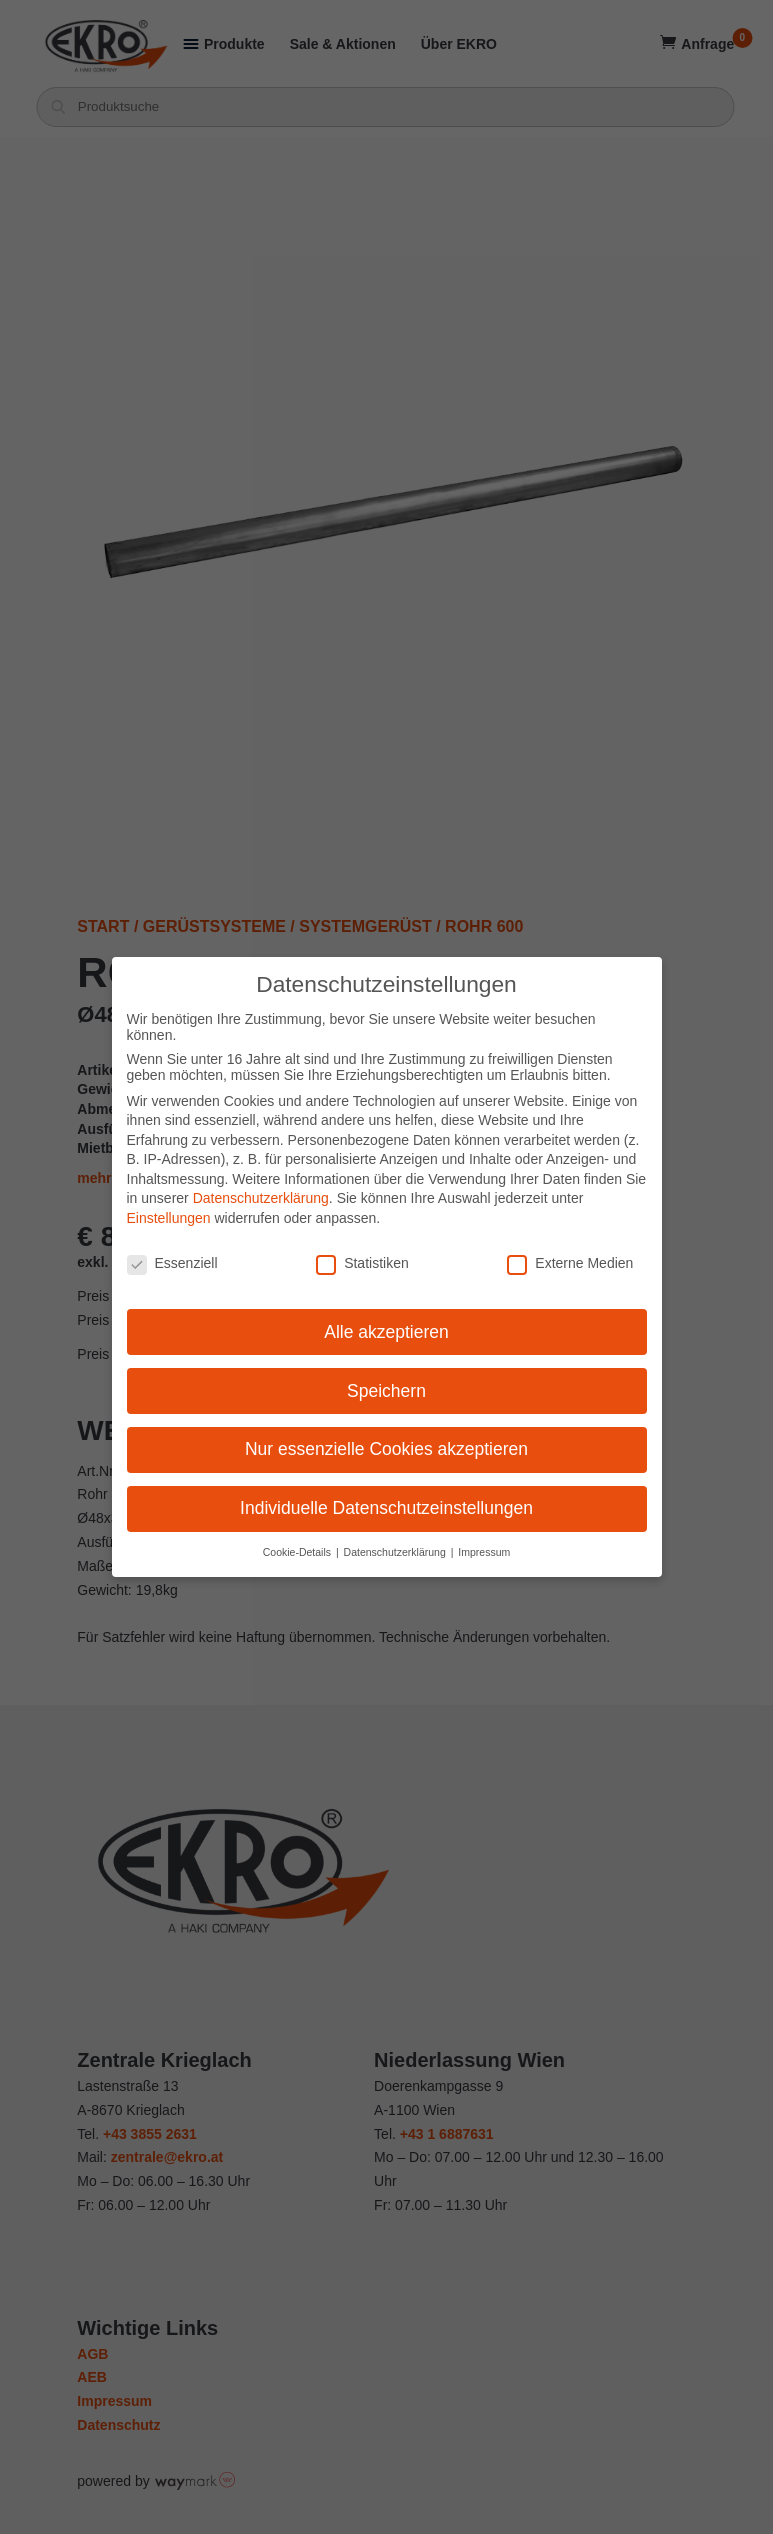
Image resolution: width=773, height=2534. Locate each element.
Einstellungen (169, 1217)
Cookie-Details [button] (298, 1551)
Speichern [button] (386, 1389)
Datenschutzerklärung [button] (396, 1551)
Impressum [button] (484, 1551)
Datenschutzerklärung (261, 1197)
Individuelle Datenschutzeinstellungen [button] (386, 1507)
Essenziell (172, 1261)
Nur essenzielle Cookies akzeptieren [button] (386, 1448)
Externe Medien (570, 1261)
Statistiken (362, 1261)
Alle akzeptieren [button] (386, 1330)
